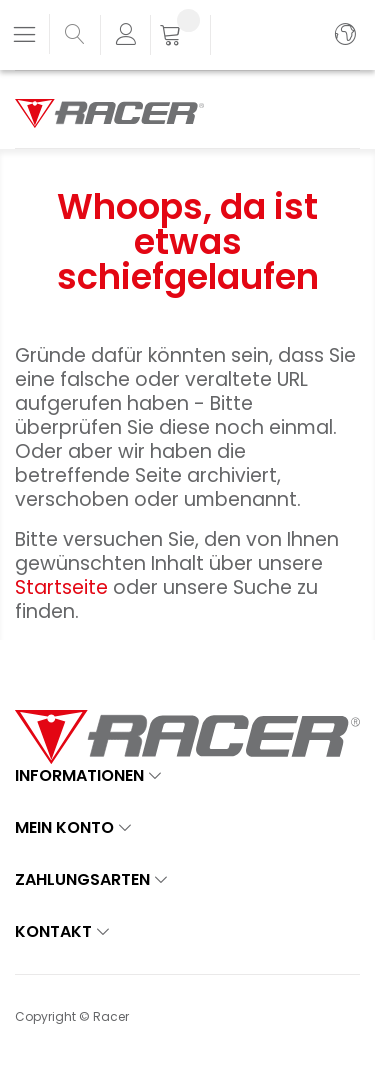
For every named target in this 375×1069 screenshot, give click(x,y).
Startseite (64, 587)
